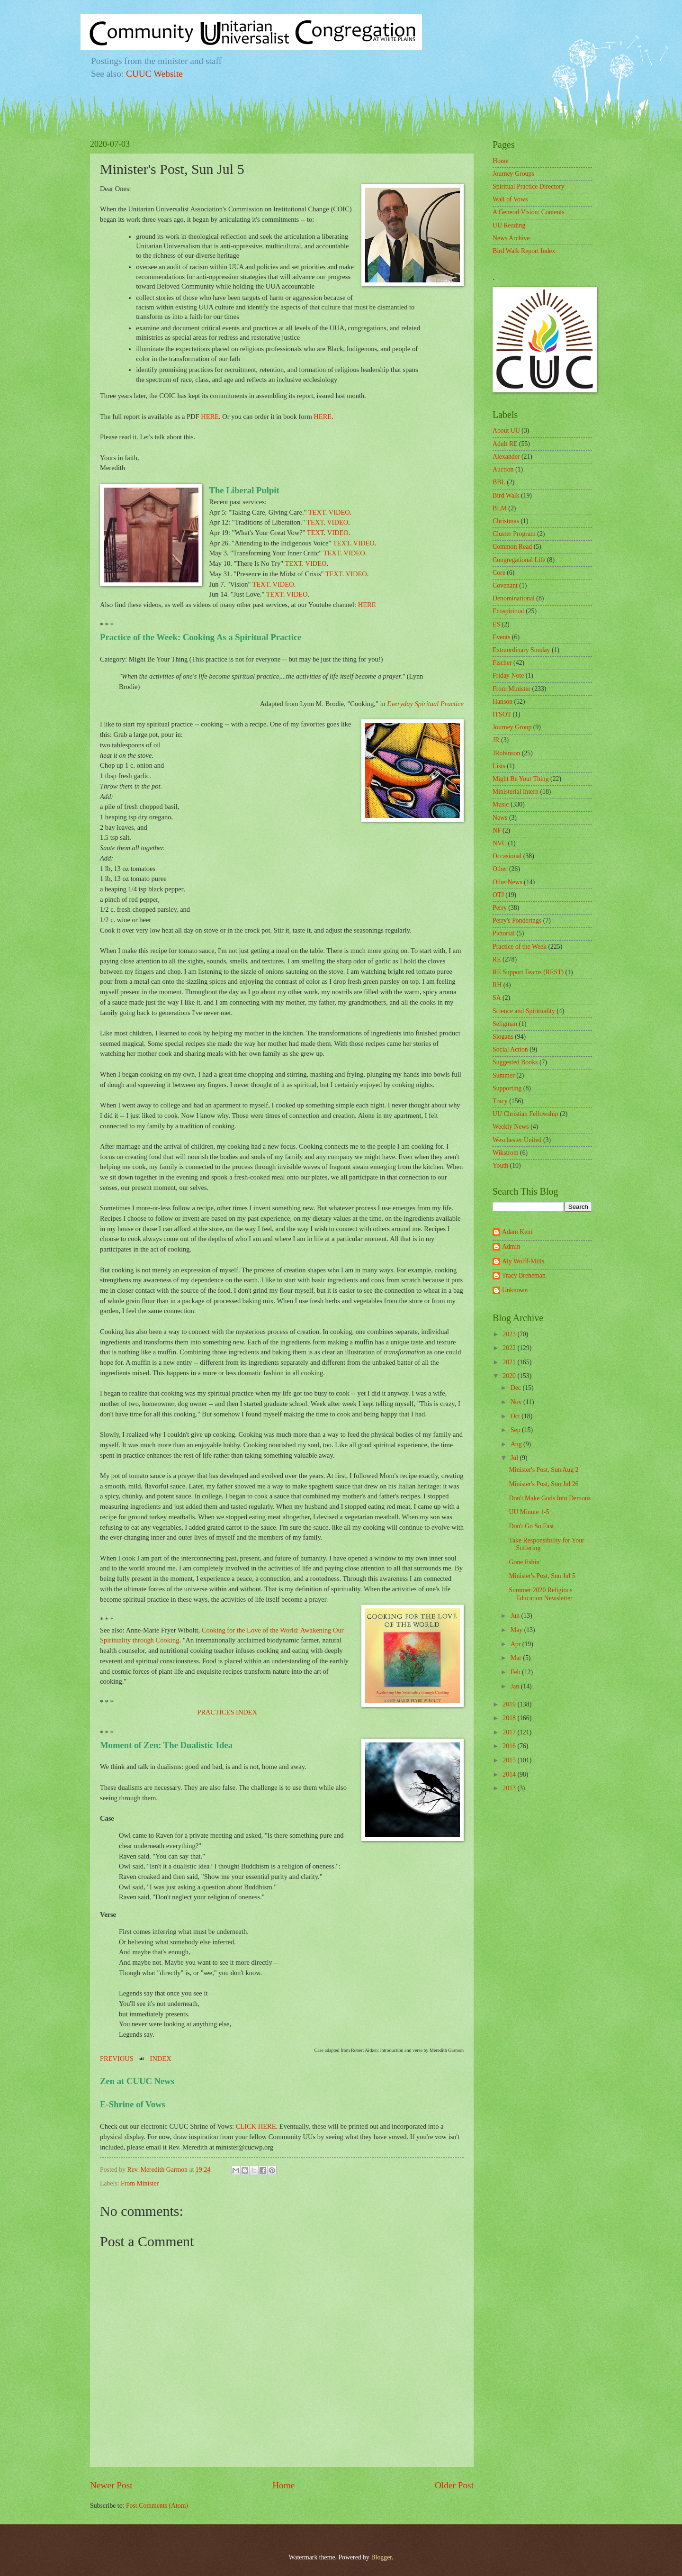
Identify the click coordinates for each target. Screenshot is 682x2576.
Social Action (510, 1049)
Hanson (502, 701)
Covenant (505, 585)
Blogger (381, 2557)
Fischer (502, 662)
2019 (510, 1704)
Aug (517, 1444)
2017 (510, 1732)
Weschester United (517, 1139)
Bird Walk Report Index (524, 250)
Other (500, 868)
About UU (506, 430)
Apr (516, 1644)
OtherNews (507, 882)
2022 (510, 1347)
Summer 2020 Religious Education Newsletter (540, 1594)
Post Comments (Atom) (157, 2505)
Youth (500, 1165)
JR (496, 740)
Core (499, 572)
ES (496, 624)
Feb (516, 1672)
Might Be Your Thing (521, 778)
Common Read (512, 546)
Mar (517, 1657)
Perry (500, 907)
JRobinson (506, 753)
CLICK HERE (256, 2126)
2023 (510, 1334)
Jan (516, 1686)
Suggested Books (515, 1062)
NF (497, 830)
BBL (499, 482)
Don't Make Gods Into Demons (550, 1498)
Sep (516, 1429)
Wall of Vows (510, 199)
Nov (517, 1402)
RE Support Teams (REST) (528, 972)
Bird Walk (506, 495)
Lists (499, 766)
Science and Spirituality (524, 1011)
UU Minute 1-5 (529, 1511)
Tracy (500, 1101)
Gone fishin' (524, 1562)
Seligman (505, 1023)
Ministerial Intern (515, 791)
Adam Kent (517, 1231)
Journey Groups (513, 173)
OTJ (498, 894)
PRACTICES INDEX (227, 1712)
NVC (499, 843)
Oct (516, 1416)
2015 (510, 1760)
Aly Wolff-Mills (523, 1261)
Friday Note (508, 675)
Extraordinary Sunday (521, 649)
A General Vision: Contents (529, 212)
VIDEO (339, 512)
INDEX (160, 2058)
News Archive (511, 238)
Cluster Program (514, 533)
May (517, 1629)
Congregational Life (519, 559)
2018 (510, 1718)
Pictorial (504, 933)
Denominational (514, 598)
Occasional (507, 856)
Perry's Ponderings (517, 920)
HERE (210, 416)
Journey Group (512, 727)
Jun (516, 1615)
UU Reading (509, 225)
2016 (510, 1746)
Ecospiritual (508, 611)
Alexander (506, 456)
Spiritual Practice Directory (529, 186)
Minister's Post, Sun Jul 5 (542, 1575)
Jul (515, 1457)
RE (497, 959)
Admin (511, 1246)
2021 (510, 1362)
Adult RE (505, 443)
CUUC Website (154, 74)
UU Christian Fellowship (525, 1113)
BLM (500, 508)
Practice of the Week (520, 946)
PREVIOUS (117, 2058)
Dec (517, 1387)
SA (497, 997)
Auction (503, 469)
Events (502, 637)
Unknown (515, 1290)
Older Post (454, 2485)
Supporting (507, 1088)
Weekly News (511, 1126)
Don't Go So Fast (531, 1526)
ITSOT (502, 714)
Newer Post (111, 2485)
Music (501, 804)
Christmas (506, 521)
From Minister (140, 2183)
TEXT (316, 512)
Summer (504, 1075)
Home (283, 2485)
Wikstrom (506, 1152)
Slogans (503, 1036)
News (500, 817)
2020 (510, 1375)
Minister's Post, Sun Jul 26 (543, 1484)
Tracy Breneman (524, 1275)
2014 (510, 1774)
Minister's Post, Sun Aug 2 (543, 1469)
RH (497, 985)
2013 (510, 1788)
